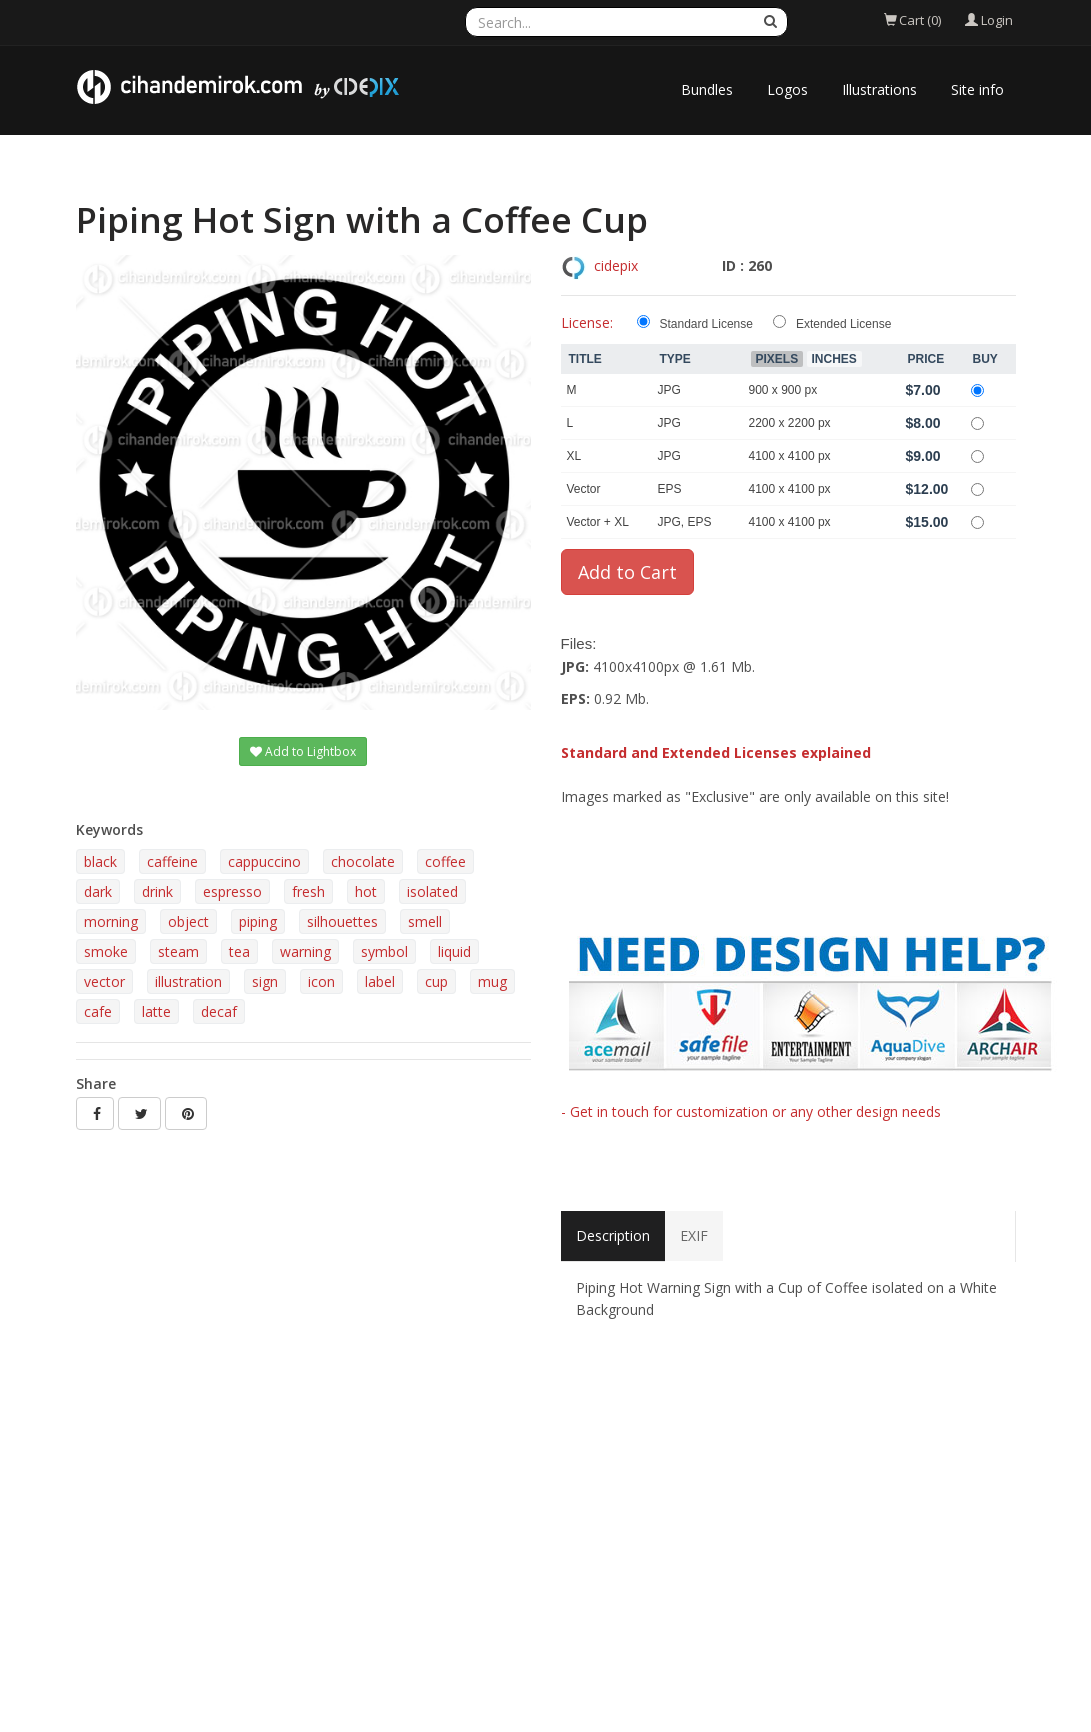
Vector (584, 489)
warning (305, 951)
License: (587, 322)
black (100, 861)
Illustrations (879, 89)
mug (492, 981)
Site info (977, 89)
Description (613, 1235)
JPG (669, 390)
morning (111, 921)
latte (156, 1011)
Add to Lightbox (303, 751)
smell (425, 921)
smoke (106, 951)
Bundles (707, 89)
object (188, 921)
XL (574, 456)
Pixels (777, 359)
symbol (384, 951)
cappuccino (264, 861)
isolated (432, 891)
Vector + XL (598, 522)
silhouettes (342, 921)
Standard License (706, 324)
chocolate (363, 861)
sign (265, 981)
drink (157, 891)
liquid (454, 951)
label (380, 981)
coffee (445, 861)
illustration (188, 981)
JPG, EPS (685, 522)
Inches (834, 359)
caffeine (172, 861)
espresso (232, 891)
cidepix (616, 265)
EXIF (694, 1235)
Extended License (843, 324)
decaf (219, 1011)
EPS (670, 489)
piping (258, 921)
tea (239, 951)
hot (366, 891)
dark (98, 891)
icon (321, 981)
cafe (98, 1011)
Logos (787, 89)
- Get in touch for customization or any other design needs (751, 1111)
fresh (308, 891)
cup (436, 981)
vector (104, 981)
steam (178, 951)
